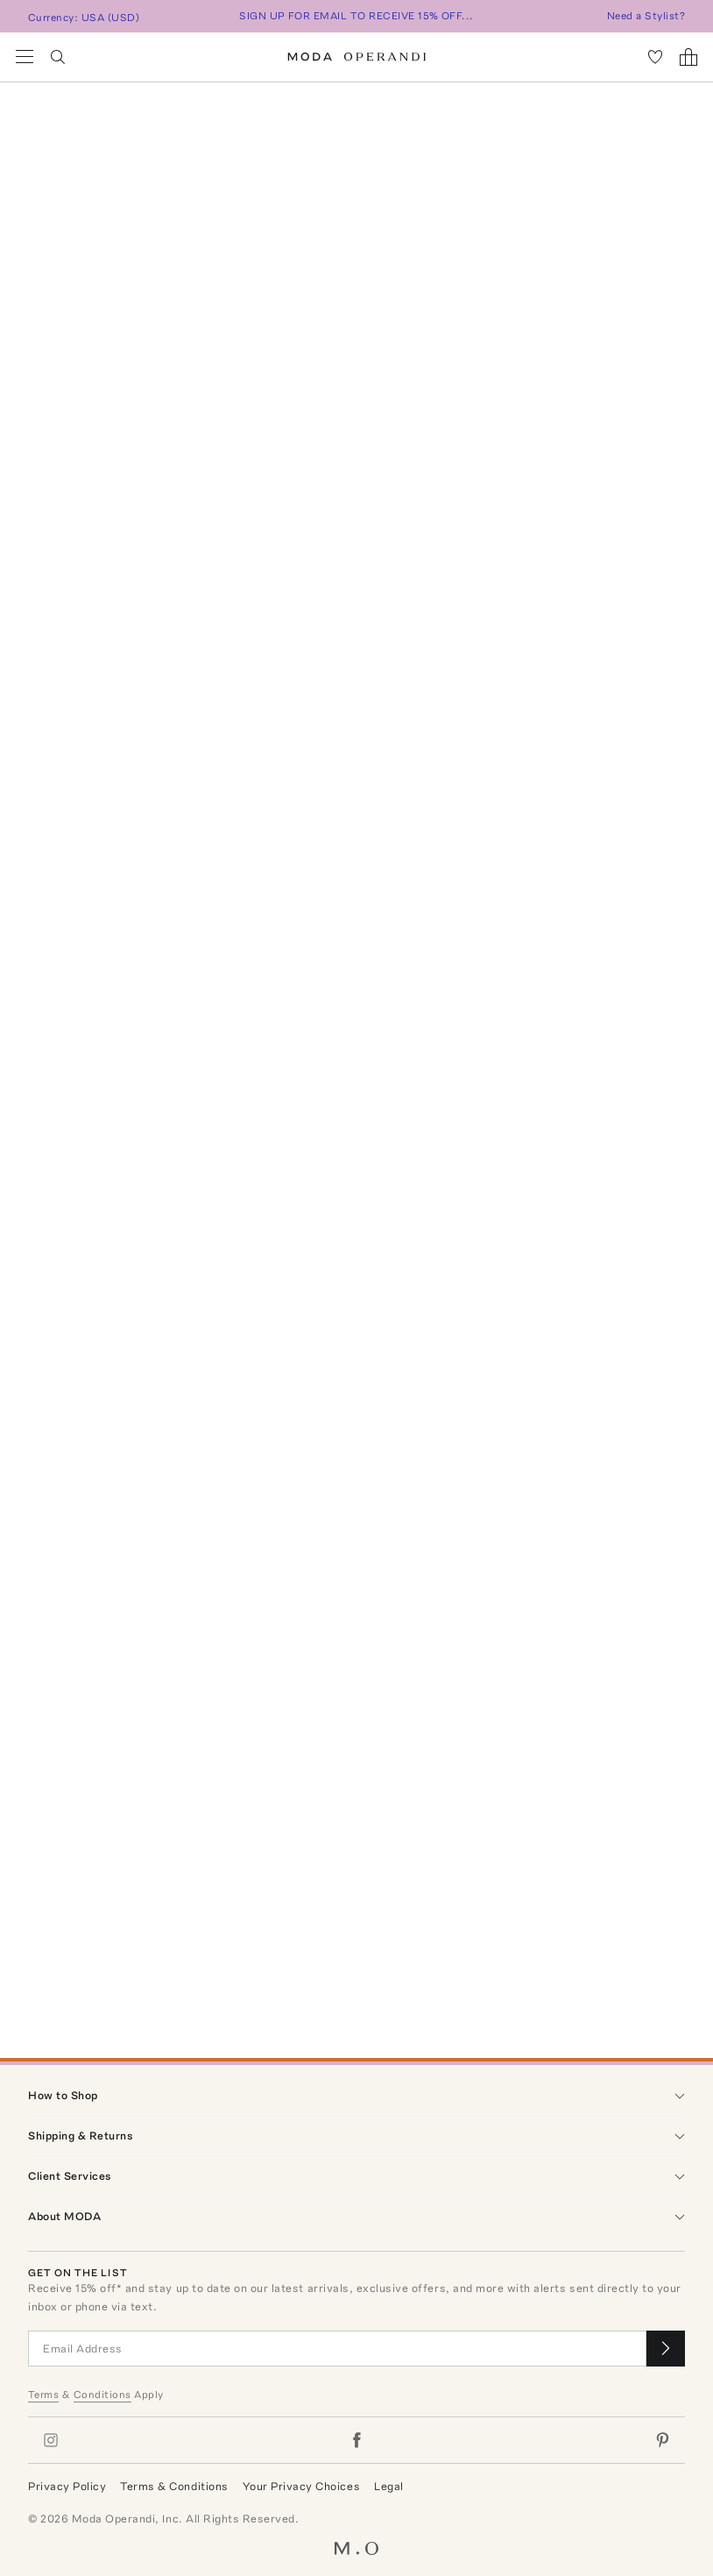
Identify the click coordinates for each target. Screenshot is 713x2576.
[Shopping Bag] (688, 56)
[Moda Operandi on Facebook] (356, 2440)
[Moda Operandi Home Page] (357, 57)
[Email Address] (337, 2349)
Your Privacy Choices (301, 2486)
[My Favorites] (655, 57)
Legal (389, 2486)
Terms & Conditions (174, 2486)
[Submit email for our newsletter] (665, 2349)
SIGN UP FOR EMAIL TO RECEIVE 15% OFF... (356, 16)
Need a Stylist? (646, 16)
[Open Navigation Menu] (24, 56)
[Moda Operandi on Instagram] (51, 2440)
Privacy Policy (67, 2486)
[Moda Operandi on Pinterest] (662, 2440)
